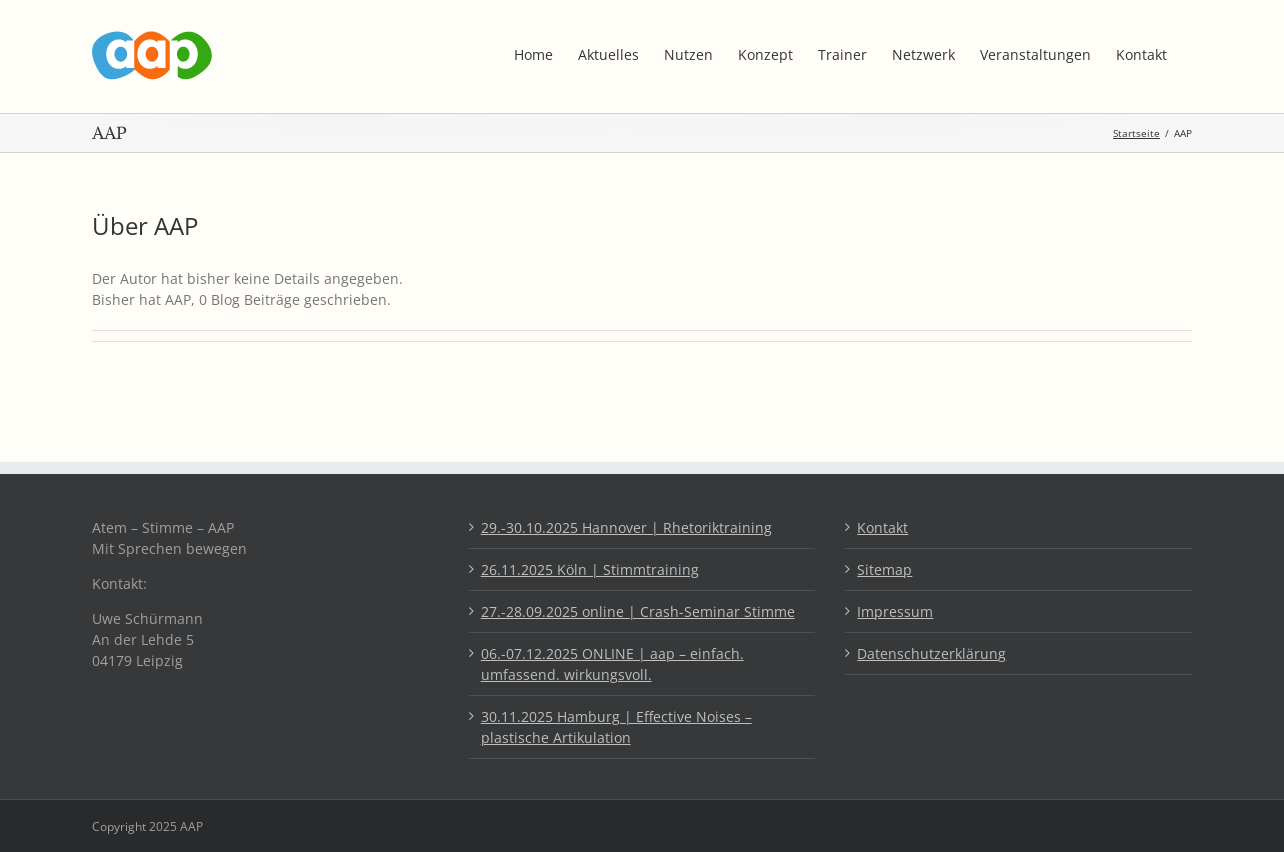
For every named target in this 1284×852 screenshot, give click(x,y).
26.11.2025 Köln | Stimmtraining (590, 569)
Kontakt (882, 527)
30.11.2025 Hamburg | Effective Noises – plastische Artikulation (616, 727)
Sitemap (884, 569)
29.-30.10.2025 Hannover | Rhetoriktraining (626, 527)
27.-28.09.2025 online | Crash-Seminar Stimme (638, 611)
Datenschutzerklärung (931, 653)
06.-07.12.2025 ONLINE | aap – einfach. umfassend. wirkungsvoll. (612, 664)
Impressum (895, 611)
